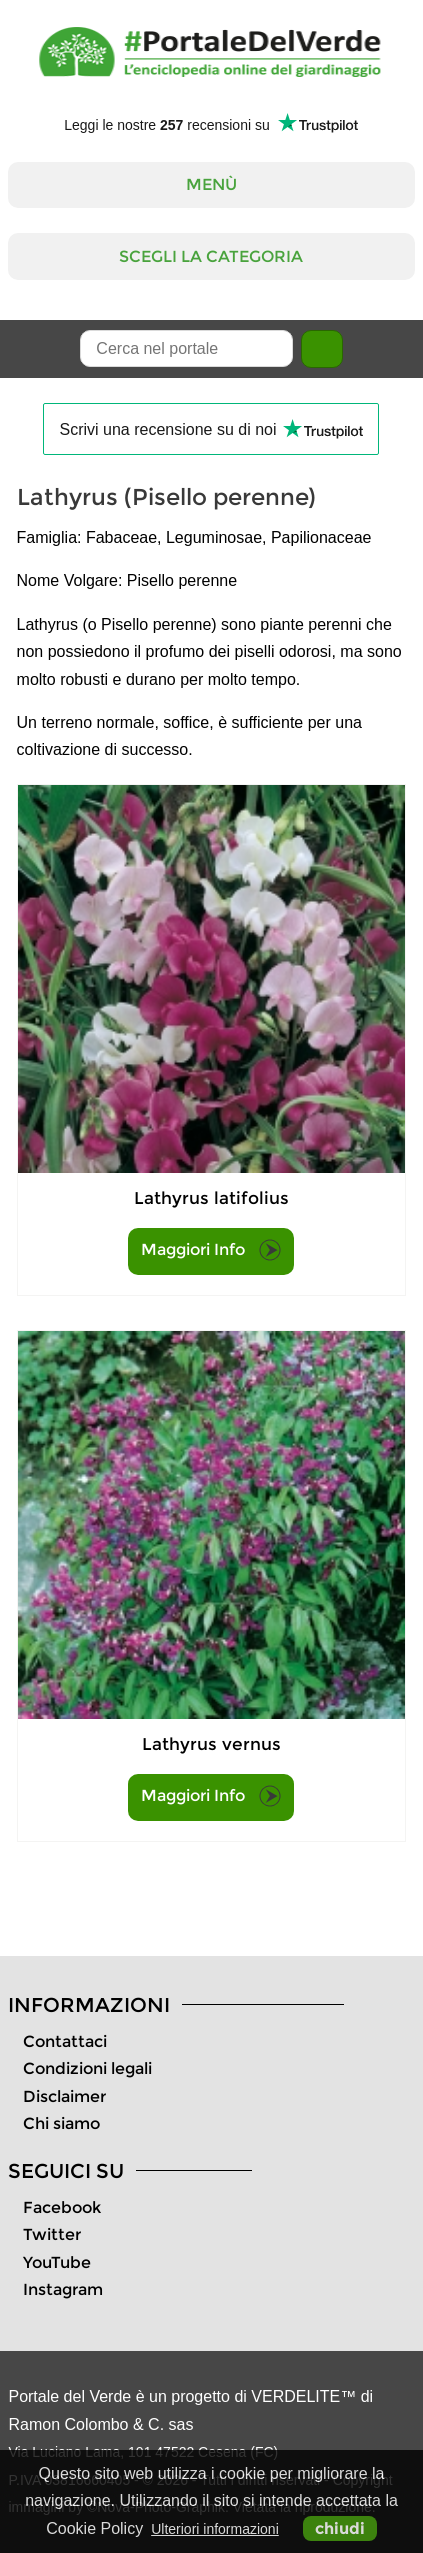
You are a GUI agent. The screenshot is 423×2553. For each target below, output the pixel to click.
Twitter (52, 2234)
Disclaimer (64, 2096)
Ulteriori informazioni (215, 2529)
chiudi (340, 2528)
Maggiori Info (211, 1250)
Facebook (62, 2207)
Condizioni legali (87, 2068)
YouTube (57, 2262)
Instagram (63, 2289)
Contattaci (65, 2041)
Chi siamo (61, 2123)
